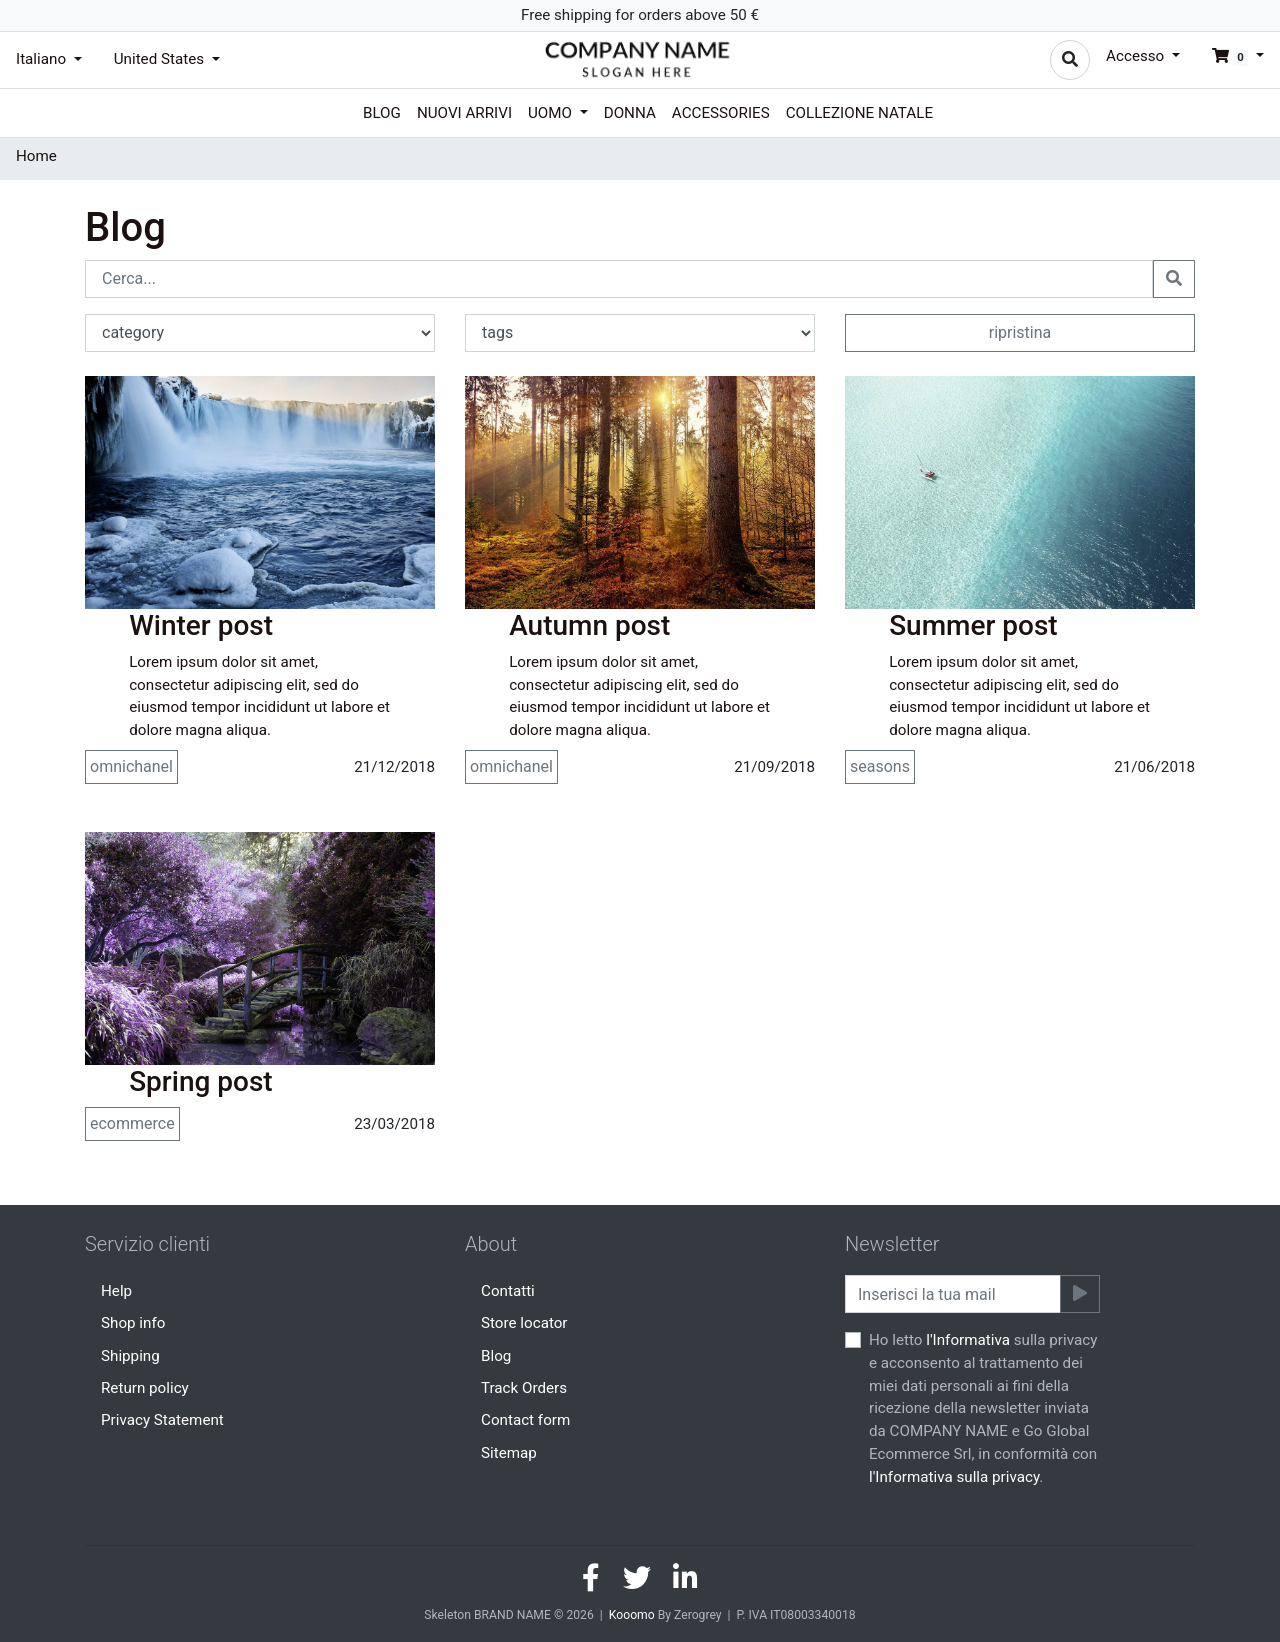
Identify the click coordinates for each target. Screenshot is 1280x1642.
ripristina (1020, 332)
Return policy (145, 1388)
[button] (1230, 56)
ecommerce (132, 1123)
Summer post (973, 625)
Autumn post (589, 625)
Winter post (201, 625)
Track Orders (524, 1388)
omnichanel (131, 766)
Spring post (201, 1081)
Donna (630, 113)
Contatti (508, 1291)
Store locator (524, 1323)
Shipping (130, 1356)
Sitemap (509, 1453)
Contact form (525, 1420)
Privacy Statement (162, 1420)
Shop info (133, 1323)
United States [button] (161, 59)
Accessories (721, 113)
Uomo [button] (552, 113)
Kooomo (632, 1615)
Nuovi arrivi (464, 113)
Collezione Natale (859, 113)
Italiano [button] (43, 59)
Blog (382, 113)
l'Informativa (968, 1340)
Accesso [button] (1137, 56)
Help (116, 1291)
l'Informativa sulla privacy (954, 1477)
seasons (880, 766)
